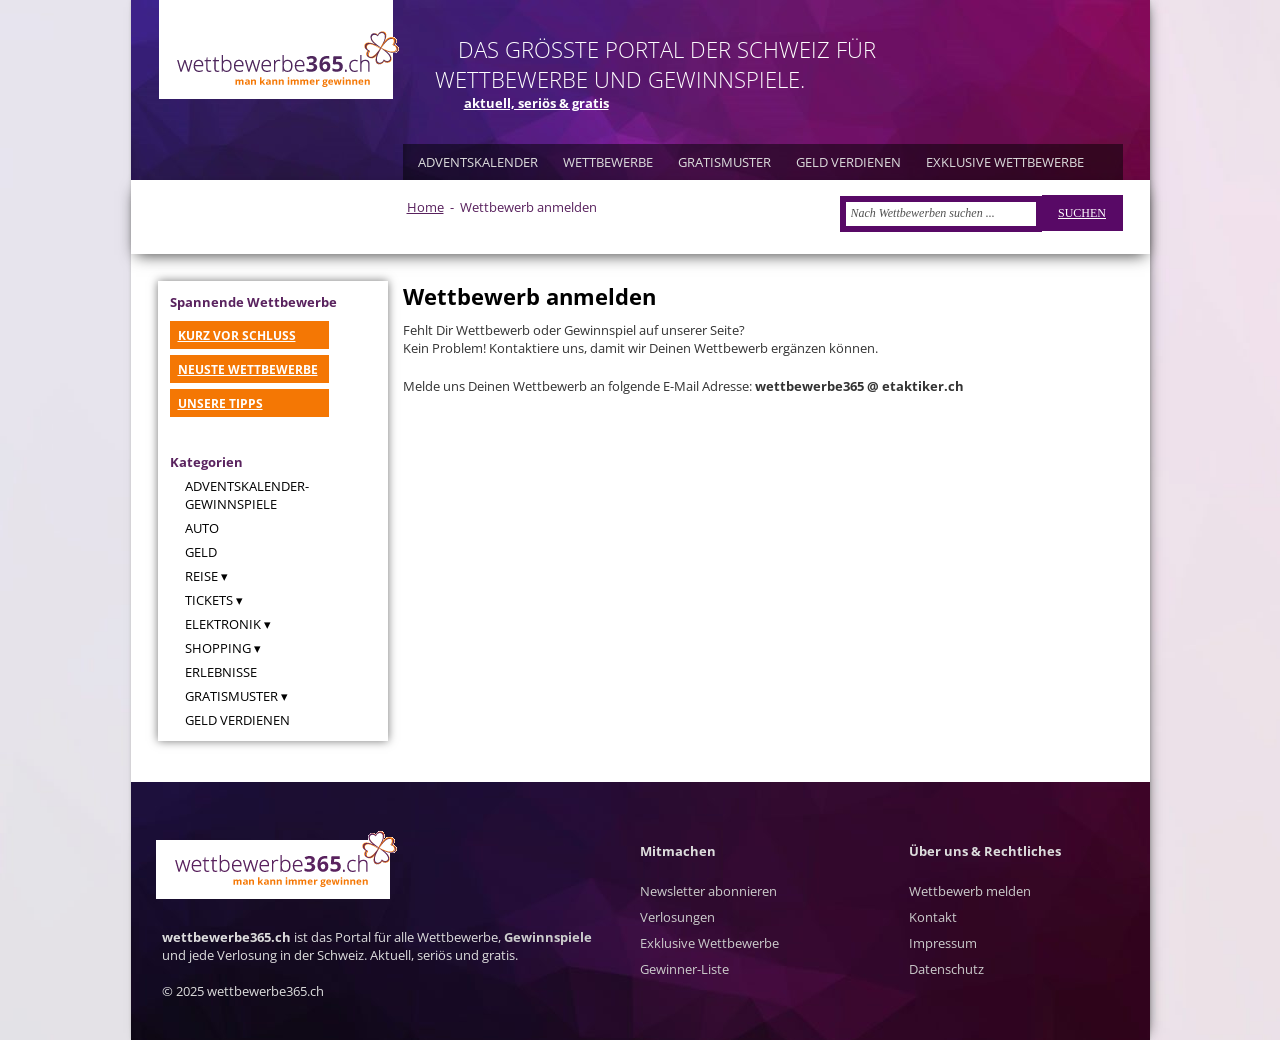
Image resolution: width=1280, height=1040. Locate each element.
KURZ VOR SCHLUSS (237, 335)
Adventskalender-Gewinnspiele (247, 495)
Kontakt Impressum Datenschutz (946, 943)
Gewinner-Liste (684, 969)
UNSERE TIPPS (220, 403)
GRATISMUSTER (724, 162)
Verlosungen (677, 917)
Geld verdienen (237, 720)
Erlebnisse (221, 672)
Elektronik (223, 624)
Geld (201, 552)
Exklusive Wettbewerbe (709, 943)
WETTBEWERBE (608, 162)
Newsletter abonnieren (708, 891)
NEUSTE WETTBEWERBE (248, 369)
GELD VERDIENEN (848, 162)
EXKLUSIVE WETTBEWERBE (1005, 162)
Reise (201, 576)
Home (425, 207)
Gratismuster (231, 696)
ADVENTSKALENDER (478, 162)
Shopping (218, 648)
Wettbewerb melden (970, 891)
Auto (202, 528)
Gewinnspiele (548, 937)
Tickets (209, 600)
